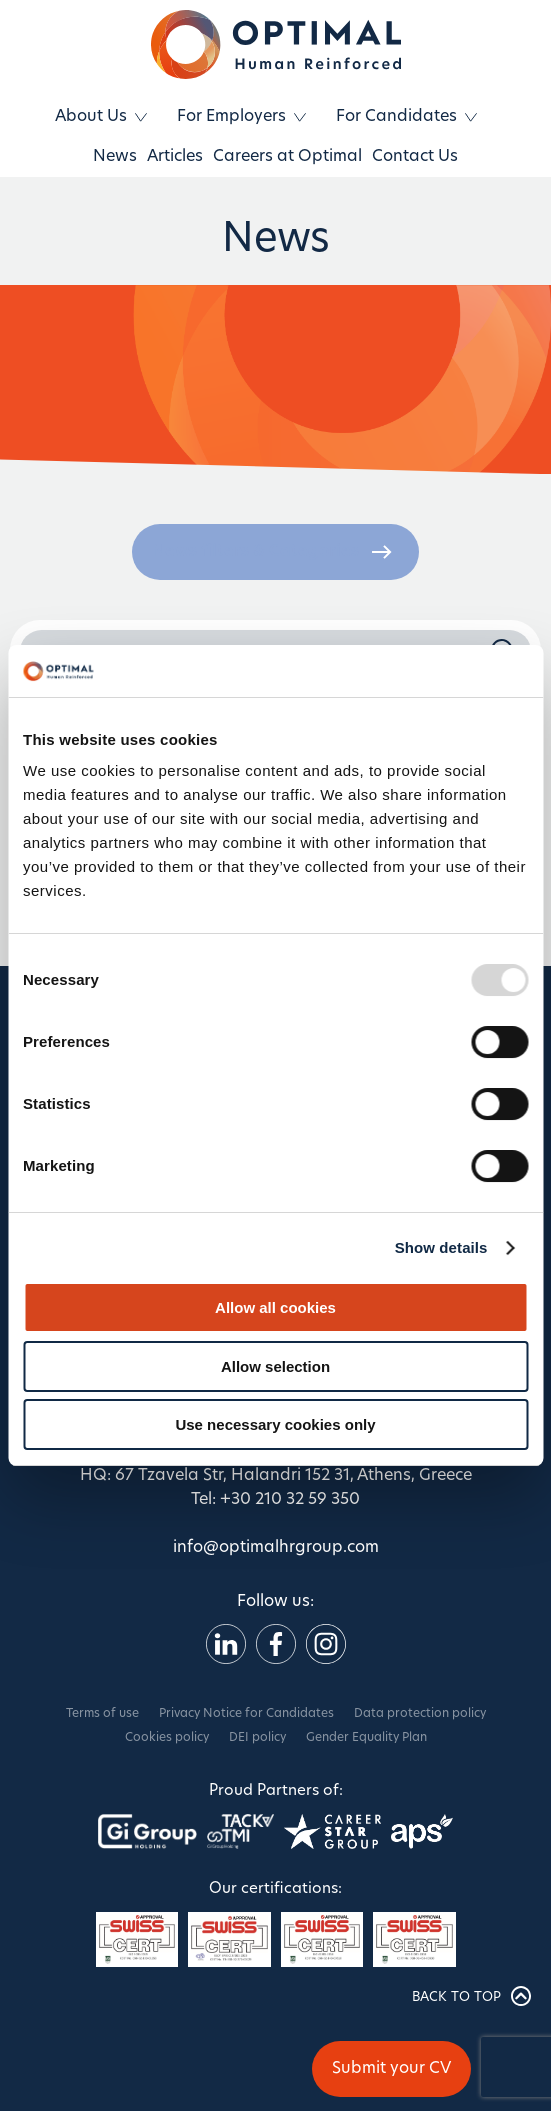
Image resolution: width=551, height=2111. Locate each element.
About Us (91, 117)
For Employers (231, 117)
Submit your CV (391, 2069)
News (115, 157)
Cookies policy (167, 1738)
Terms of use (102, 1714)
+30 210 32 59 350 (290, 1500)
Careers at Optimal (287, 157)
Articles (175, 157)
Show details (441, 1247)
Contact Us (415, 157)
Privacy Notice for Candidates (246, 1714)
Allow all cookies (275, 1307)
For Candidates (396, 117)
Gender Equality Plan (366, 1738)
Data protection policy (420, 1714)
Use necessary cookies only (275, 1424)
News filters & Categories (255, 552)
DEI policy (257, 1738)
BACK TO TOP (471, 1996)
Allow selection (275, 1366)
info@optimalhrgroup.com (276, 1548)
